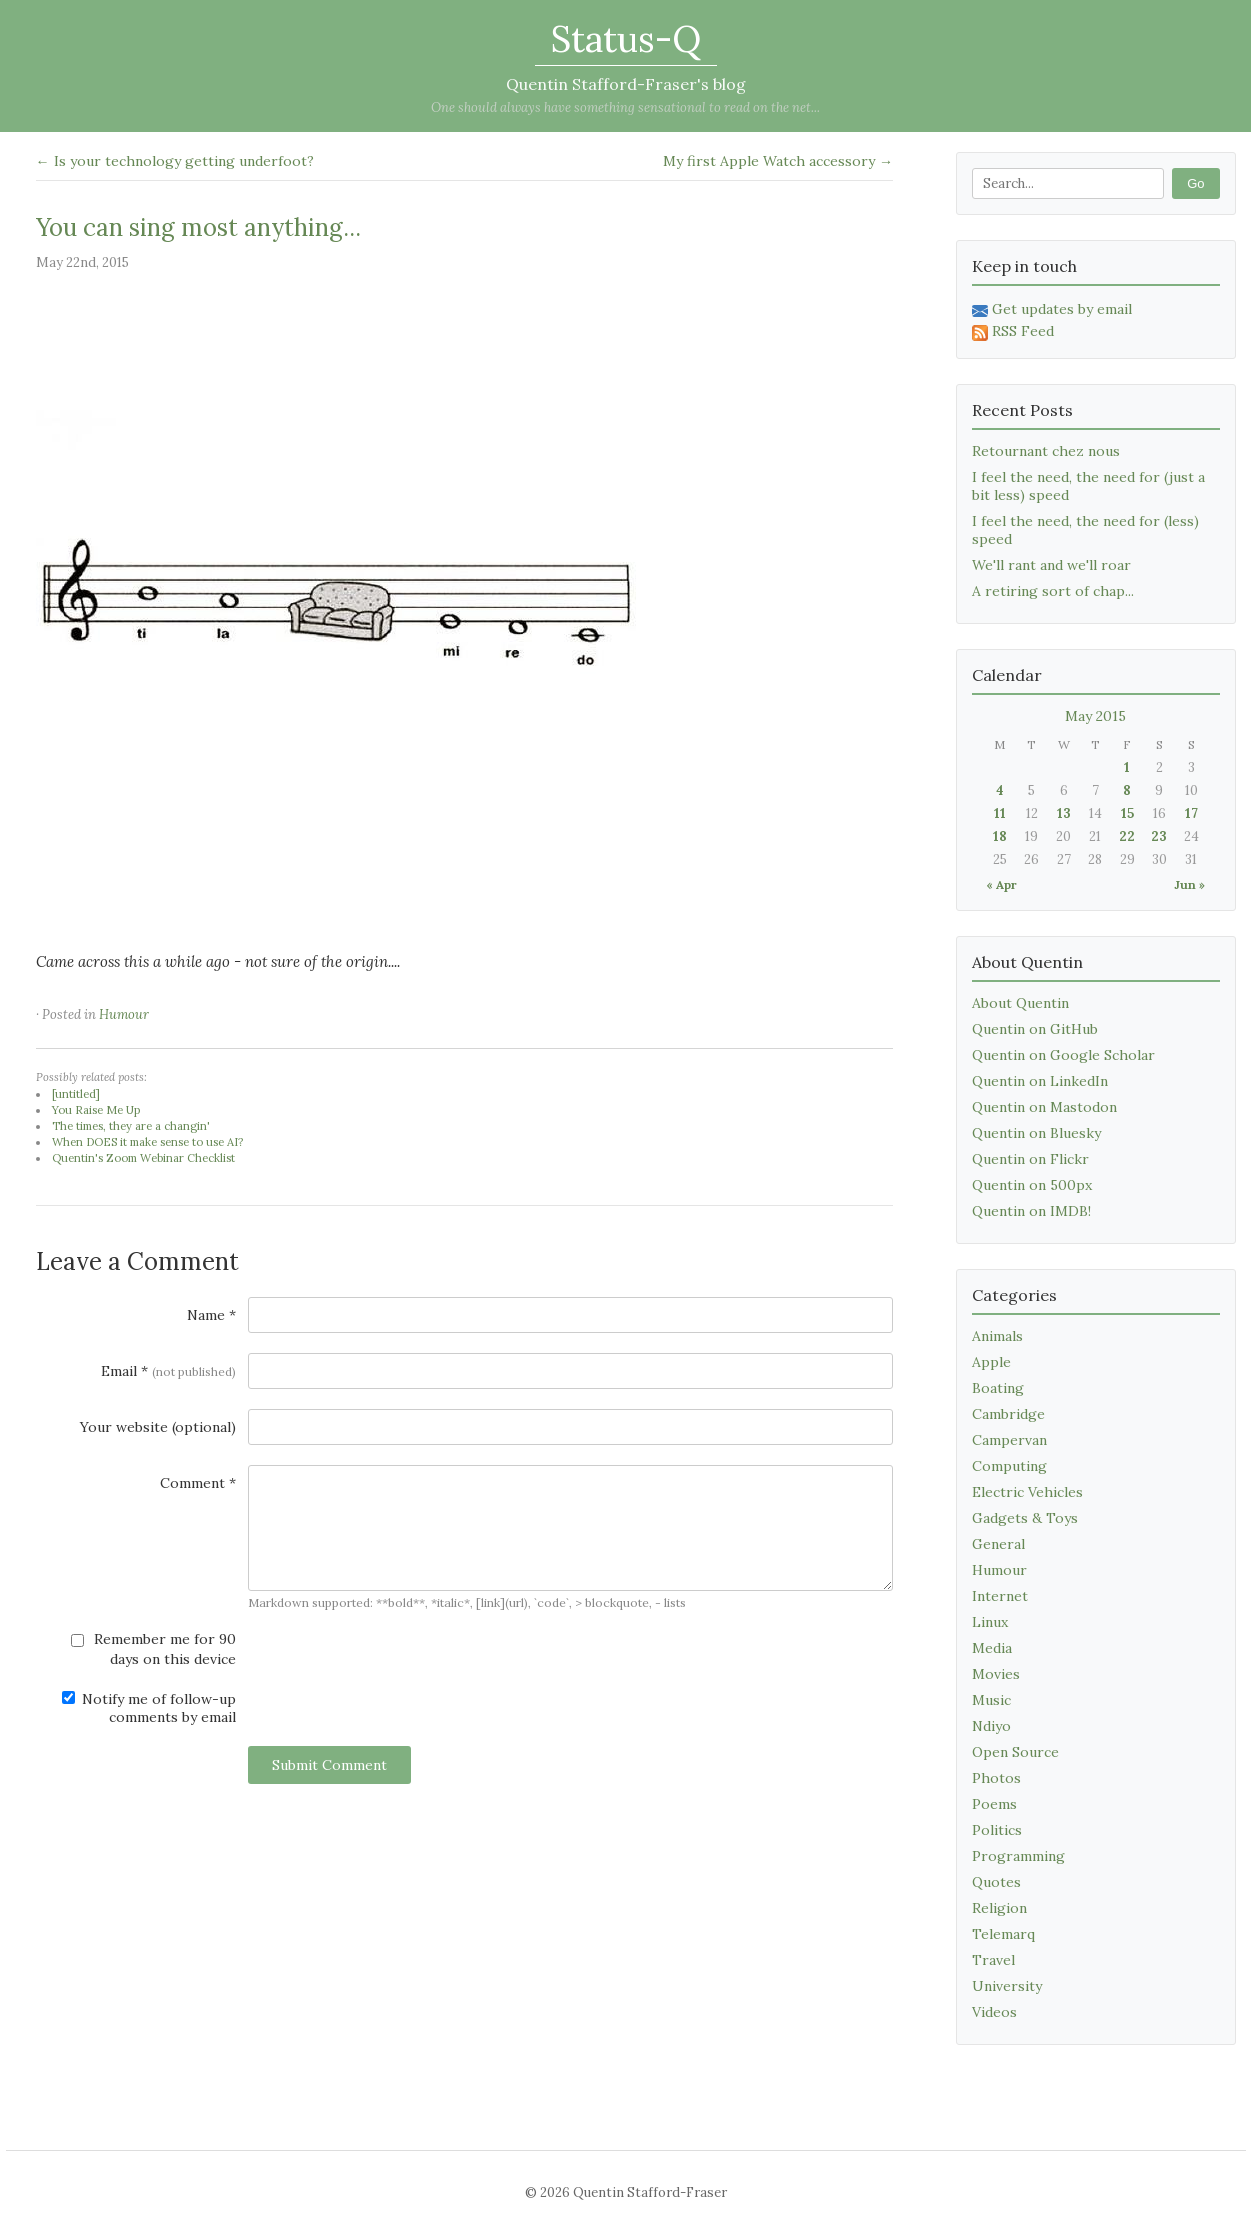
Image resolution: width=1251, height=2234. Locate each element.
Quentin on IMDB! (1031, 1211)
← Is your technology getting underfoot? (175, 161)
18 (1000, 836)
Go (1195, 183)
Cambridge (1008, 1414)
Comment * (198, 1483)
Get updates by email (1052, 309)
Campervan (1009, 1440)
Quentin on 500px (1032, 1185)
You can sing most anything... (198, 227)
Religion (999, 1908)
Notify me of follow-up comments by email (149, 1708)
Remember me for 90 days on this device (153, 1649)
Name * (211, 1315)
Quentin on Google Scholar (1063, 1055)
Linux (990, 1622)
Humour (124, 1014)
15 (1127, 813)
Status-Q (626, 39)
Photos (996, 1778)
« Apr (1001, 884)
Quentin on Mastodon (1044, 1107)
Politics (997, 1830)
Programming (1018, 1856)
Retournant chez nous (1046, 451)
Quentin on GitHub (1035, 1029)
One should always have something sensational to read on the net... (625, 107)
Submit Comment (329, 1765)
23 (1159, 836)
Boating (998, 1388)
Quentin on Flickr (1030, 1159)
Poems (994, 1804)
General (998, 1544)
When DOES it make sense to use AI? (147, 1142)
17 (1191, 813)
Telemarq (1003, 1934)
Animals (997, 1336)
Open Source (1015, 1752)
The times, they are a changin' (131, 1126)
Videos (994, 2012)
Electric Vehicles (1027, 1492)
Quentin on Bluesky (1036, 1133)
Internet (1000, 1596)
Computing (1009, 1466)
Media (992, 1648)
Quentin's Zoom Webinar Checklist (143, 1158)
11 (1000, 813)
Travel (993, 1960)
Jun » (1189, 884)
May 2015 (1095, 716)
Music (991, 1700)
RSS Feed (1013, 331)
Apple (991, 1362)
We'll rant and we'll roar (1051, 565)
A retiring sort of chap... (1053, 591)
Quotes (996, 1882)
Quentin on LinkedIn (1040, 1081)
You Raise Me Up (96, 1110)
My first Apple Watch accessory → (778, 161)
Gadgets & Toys (1025, 1518)
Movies (996, 1674)
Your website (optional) (158, 1427)
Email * (168, 1371)
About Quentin (1020, 1003)
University (1007, 1986)
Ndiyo (991, 1726)
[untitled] (76, 1094)
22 (1127, 836)
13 (1064, 813)
